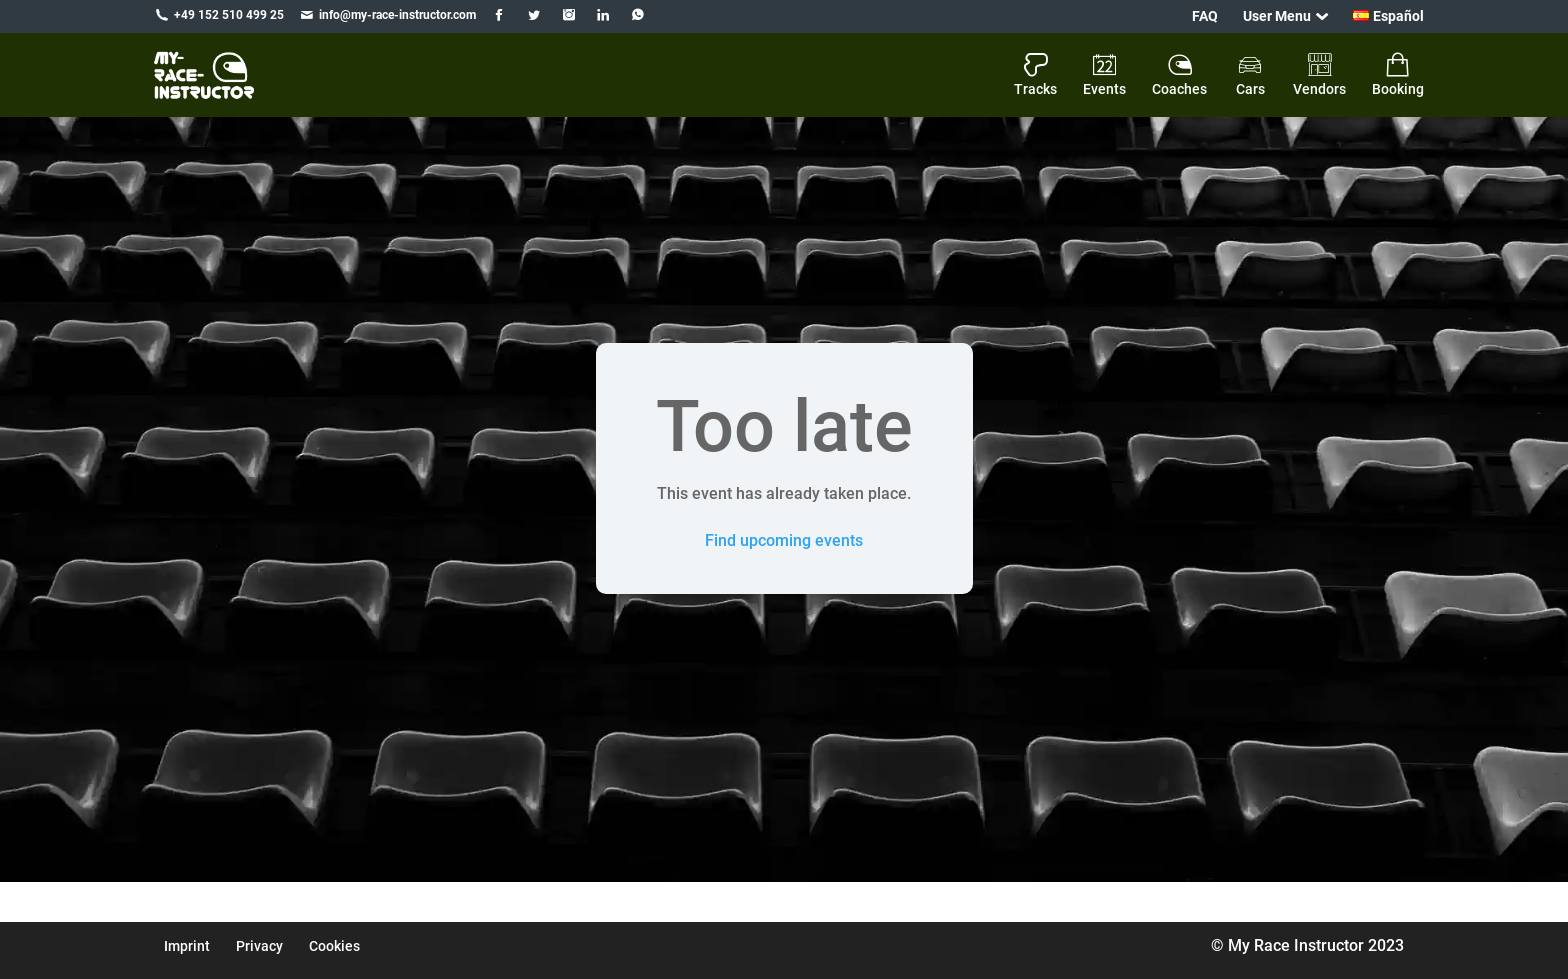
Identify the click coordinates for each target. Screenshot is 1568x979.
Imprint (187, 946)
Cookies (334, 946)
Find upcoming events (784, 540)
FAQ (1205, 16)
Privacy (259, 946)
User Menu (1277, 16)
